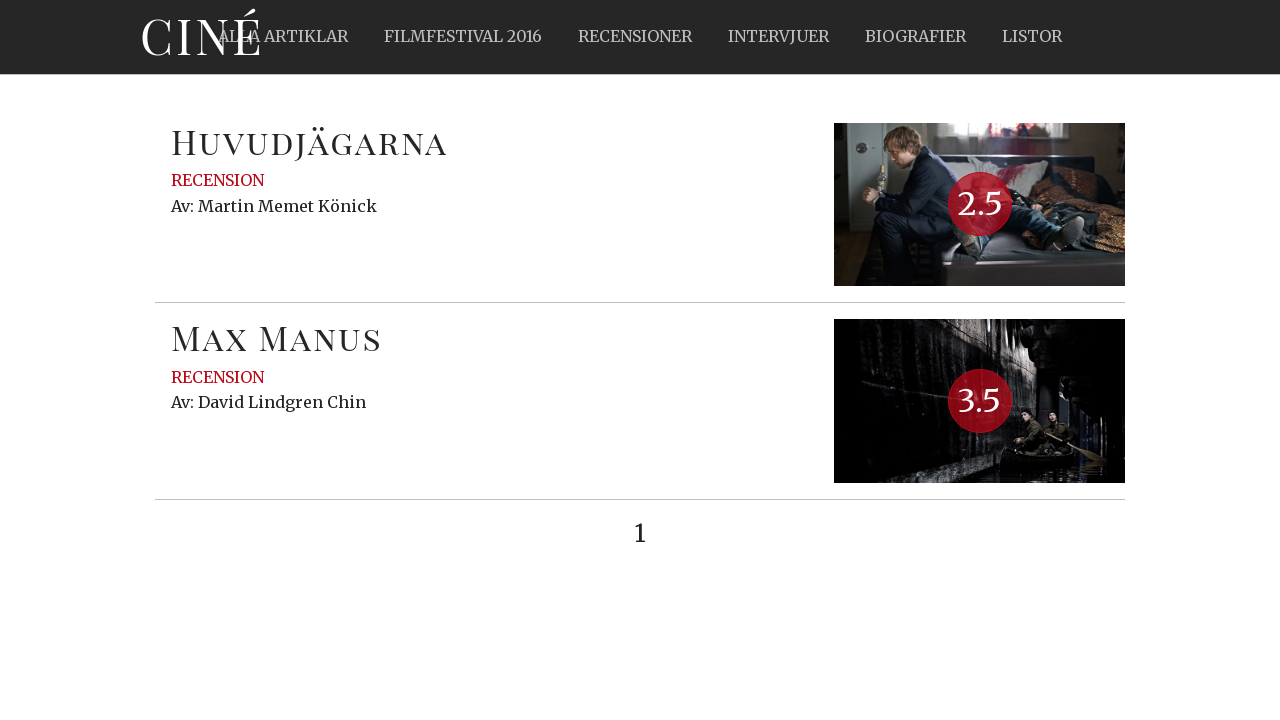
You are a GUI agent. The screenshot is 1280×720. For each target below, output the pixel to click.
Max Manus (277, 337)
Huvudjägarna (309, 141)
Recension (217, 180)
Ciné (202, 35)
